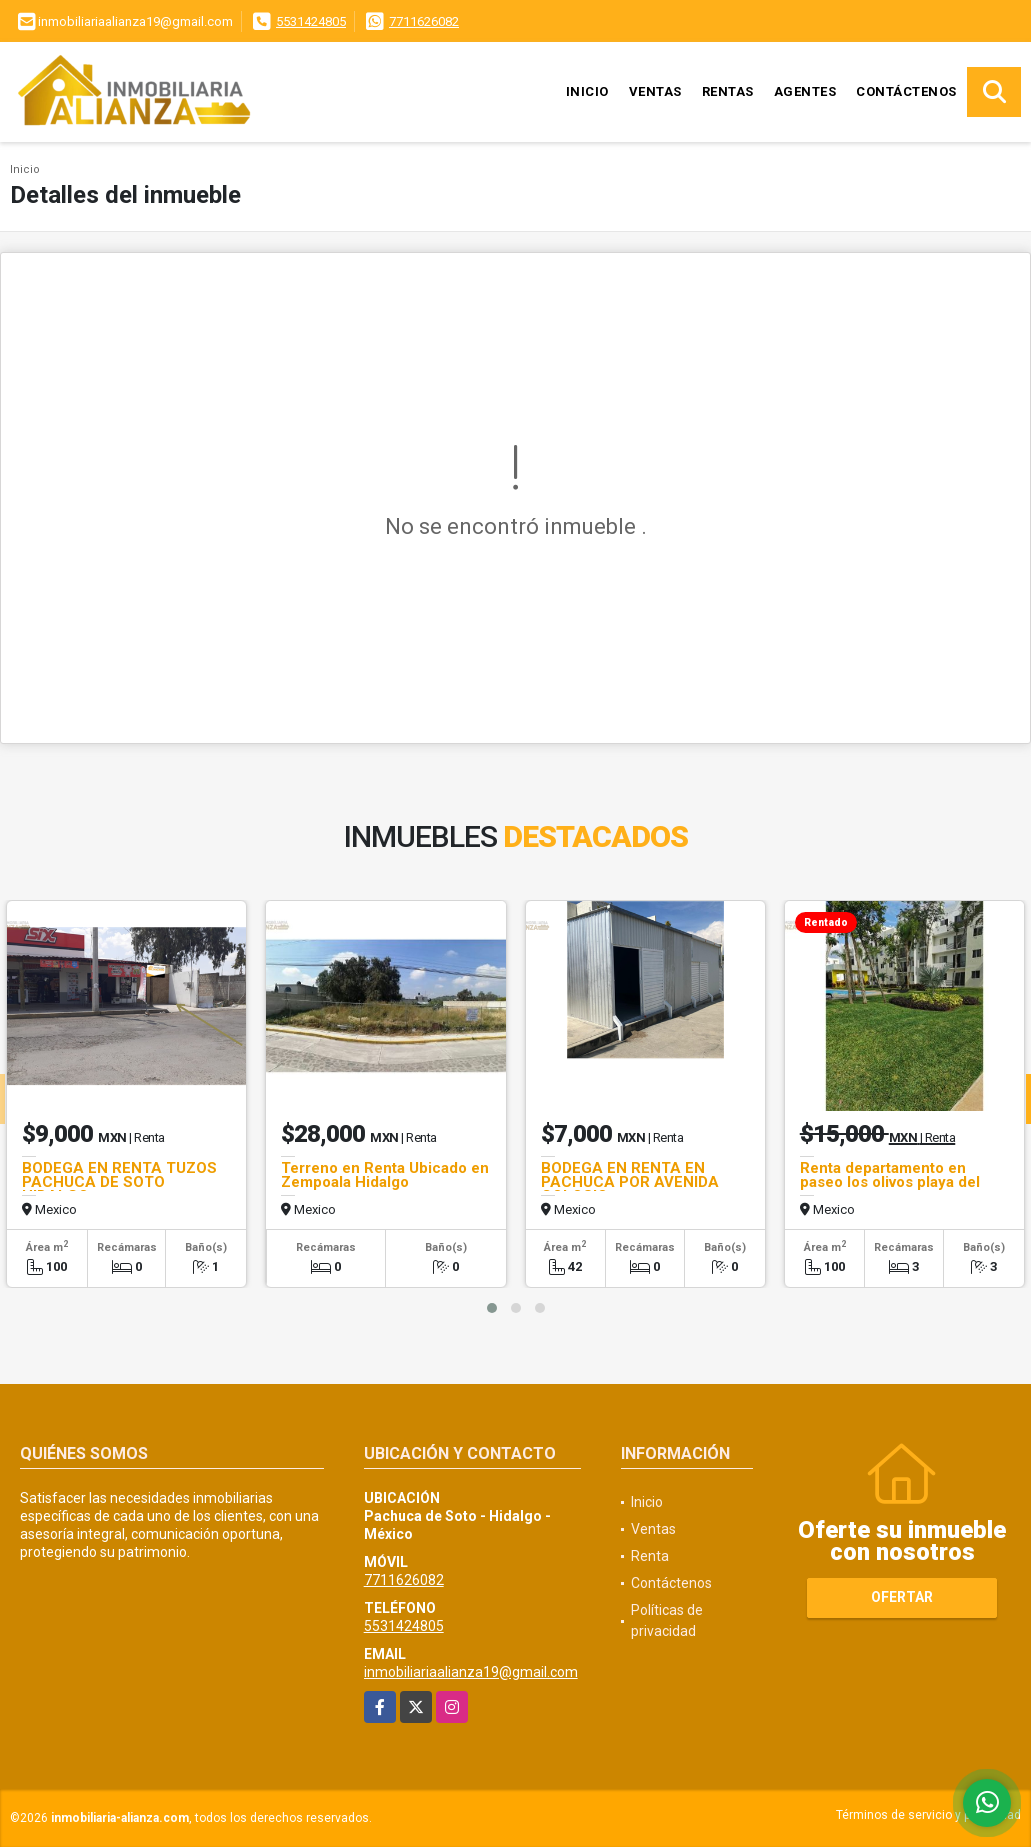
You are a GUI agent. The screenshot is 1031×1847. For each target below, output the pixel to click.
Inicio (587, 91)
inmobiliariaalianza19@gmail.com (471, 1672)
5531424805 (311, 21)
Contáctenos (906, 91)
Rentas (728, 91)
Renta (650, 1556)
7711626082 (424, 21)
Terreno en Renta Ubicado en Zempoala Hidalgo (385, 1175)
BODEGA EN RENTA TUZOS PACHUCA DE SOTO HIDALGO (119, 1182)
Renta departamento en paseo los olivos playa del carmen (890, 1182)
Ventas (655, 91)
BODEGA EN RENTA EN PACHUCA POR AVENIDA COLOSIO (630, 1182)
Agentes (805, 91)
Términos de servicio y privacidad (928, 1815)
